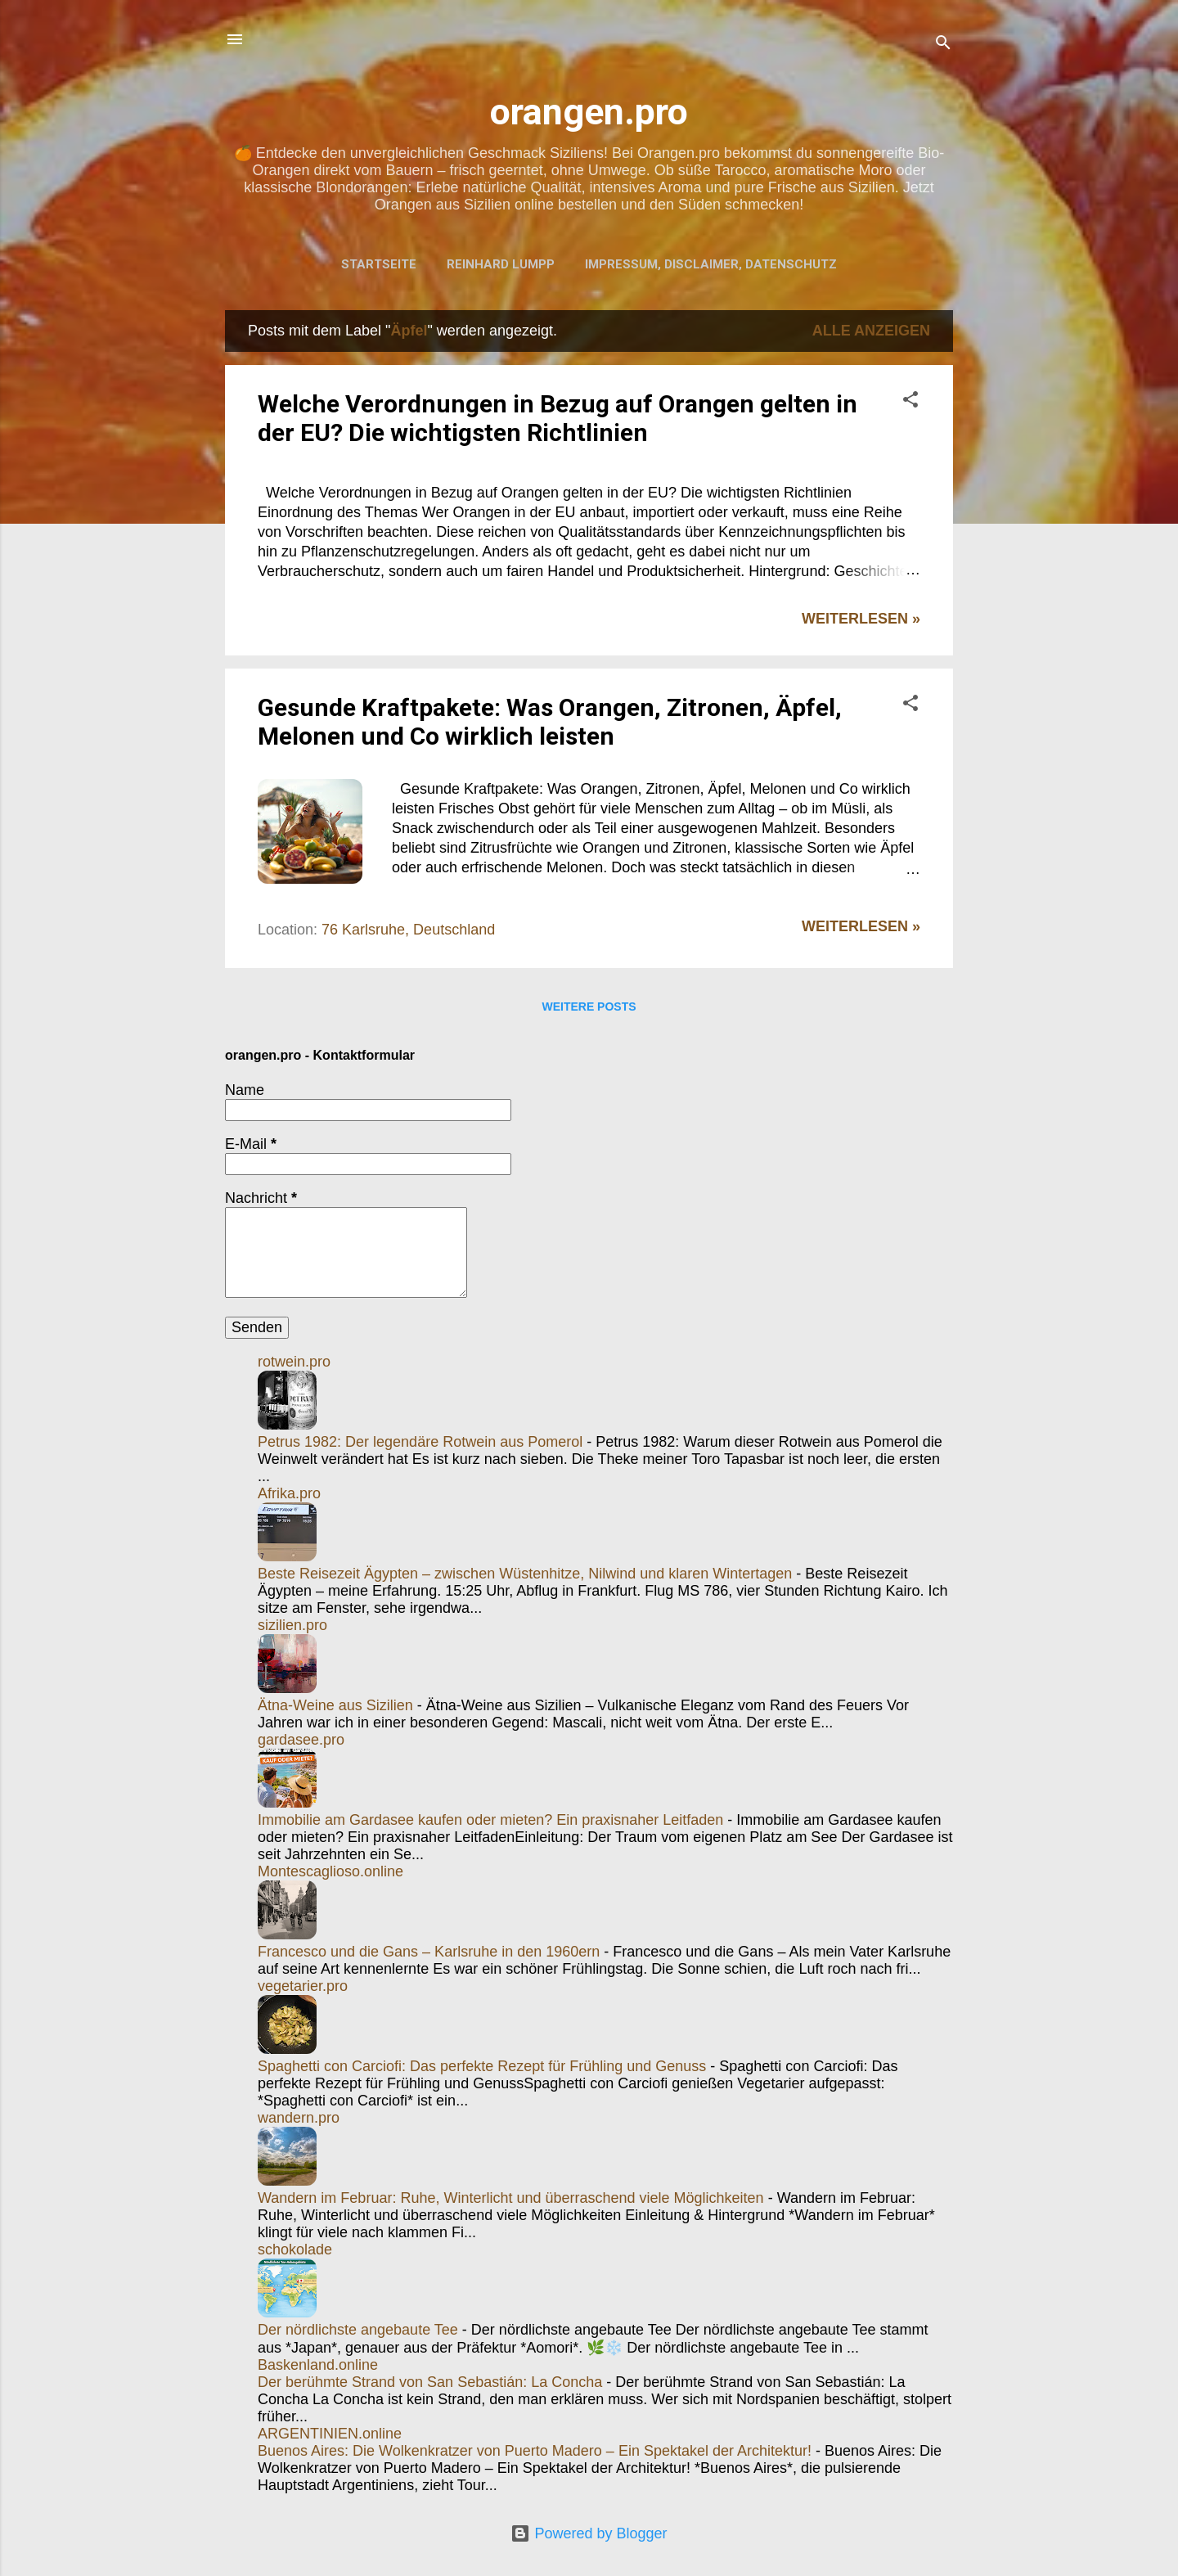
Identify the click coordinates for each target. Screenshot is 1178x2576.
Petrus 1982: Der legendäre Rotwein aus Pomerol (420, 1442)
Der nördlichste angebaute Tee (358, 2330)
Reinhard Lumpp (501, 264)
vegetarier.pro (303, 1986)
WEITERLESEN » (861, 618)
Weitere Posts (589, 1006)
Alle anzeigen (871, 330)
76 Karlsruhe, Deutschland (408, 929)
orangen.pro (589, 111)
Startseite (378, 264)
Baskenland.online (318, 2365)
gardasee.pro (301, 1740)
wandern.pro (298, 2118)
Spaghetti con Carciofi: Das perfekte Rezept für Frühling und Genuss (482, 2066)
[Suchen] (943, 45)
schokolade (295, 2249)
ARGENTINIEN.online (330, 2433)
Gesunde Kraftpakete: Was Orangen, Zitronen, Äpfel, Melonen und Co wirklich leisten (550, 721)
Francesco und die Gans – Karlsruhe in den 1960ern (429, 1951)
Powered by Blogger (588, 2533)
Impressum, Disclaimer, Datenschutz (711, 264)
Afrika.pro (289, 1493)
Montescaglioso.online (330, 1871)
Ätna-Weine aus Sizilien (335, 1705)
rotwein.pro (294, 1361)
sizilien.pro (292, 1625)
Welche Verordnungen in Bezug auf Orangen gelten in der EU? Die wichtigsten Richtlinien (557, 418)
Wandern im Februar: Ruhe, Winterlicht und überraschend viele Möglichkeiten (511, 2198)
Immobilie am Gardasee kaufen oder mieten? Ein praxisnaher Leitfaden (490, 1820)
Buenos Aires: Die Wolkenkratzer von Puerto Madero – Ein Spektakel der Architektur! (535, 2451)
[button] (910, 402)
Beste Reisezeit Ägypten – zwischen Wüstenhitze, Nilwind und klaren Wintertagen (525, 1573)
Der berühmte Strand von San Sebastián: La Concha (430, 2382)
